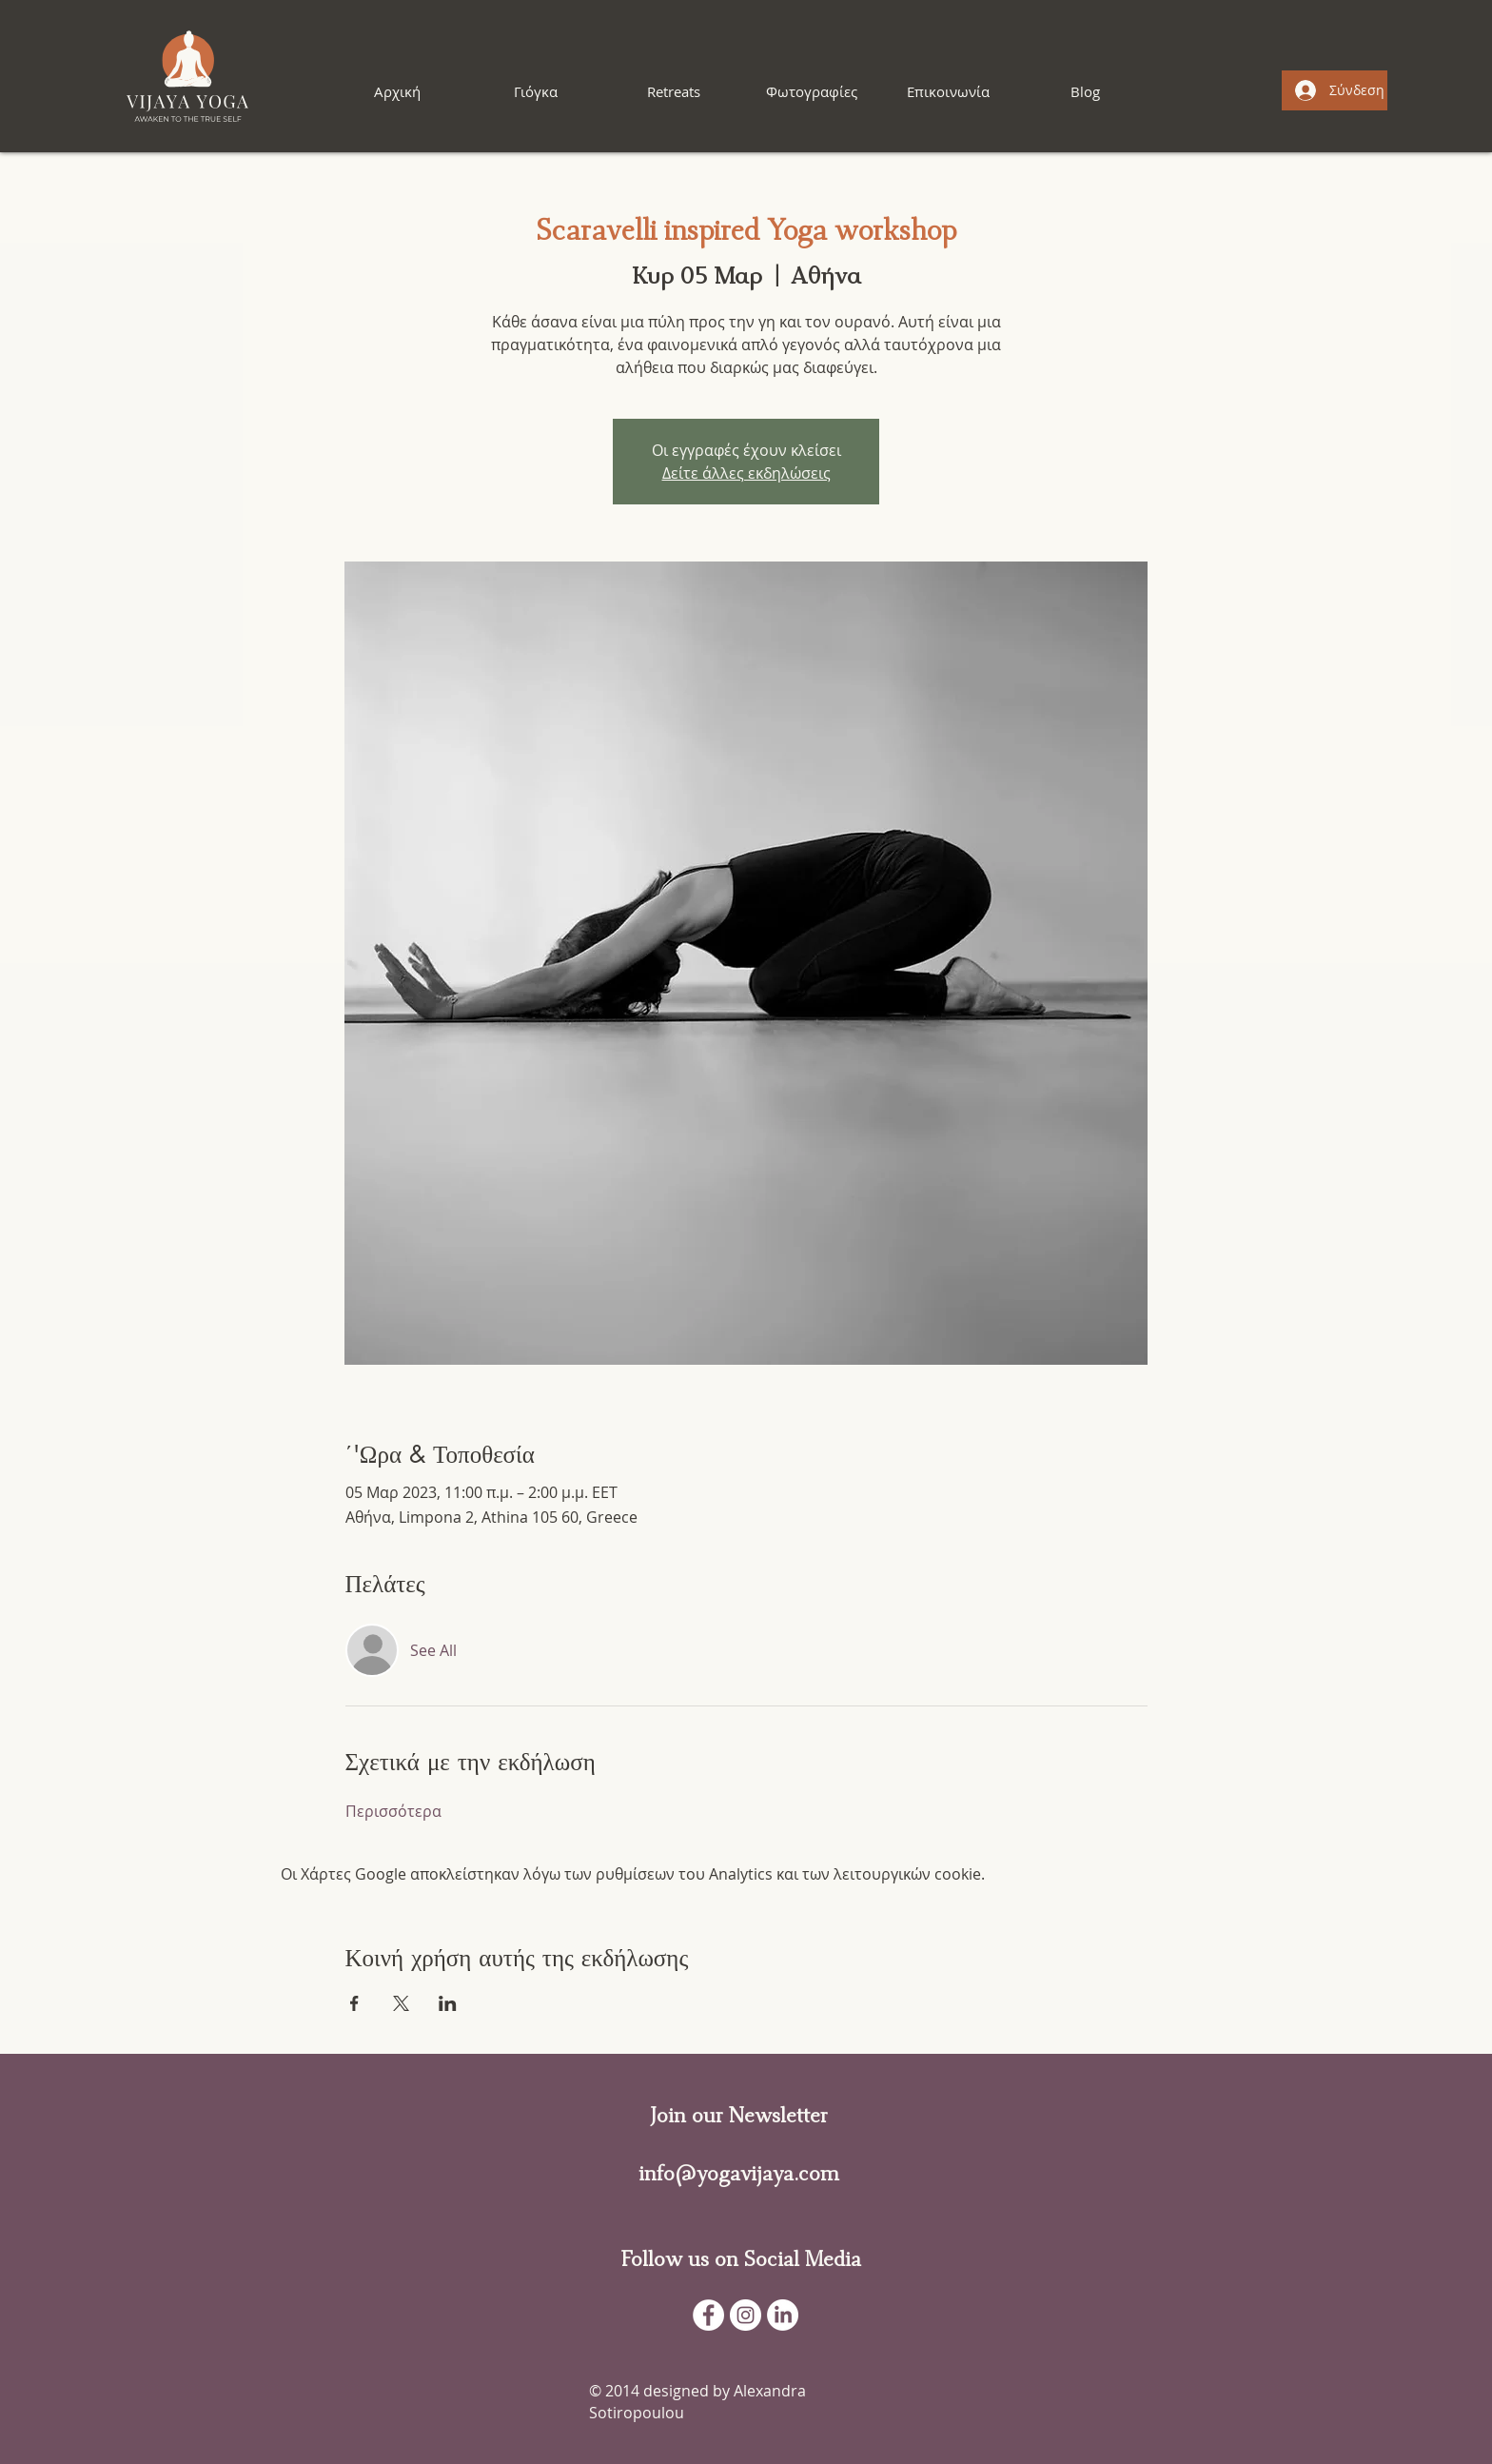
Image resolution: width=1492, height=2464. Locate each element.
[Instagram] (745, 2315)
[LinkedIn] (782, 2315)
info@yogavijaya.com (738, 2174)
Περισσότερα (393, 1811)
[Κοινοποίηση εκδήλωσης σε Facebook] (354, 2003)
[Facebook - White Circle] (708, 2315)
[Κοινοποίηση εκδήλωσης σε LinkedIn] (448, 2003)
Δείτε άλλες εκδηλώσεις (746, 473)
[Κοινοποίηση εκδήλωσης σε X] (401, 2003)
